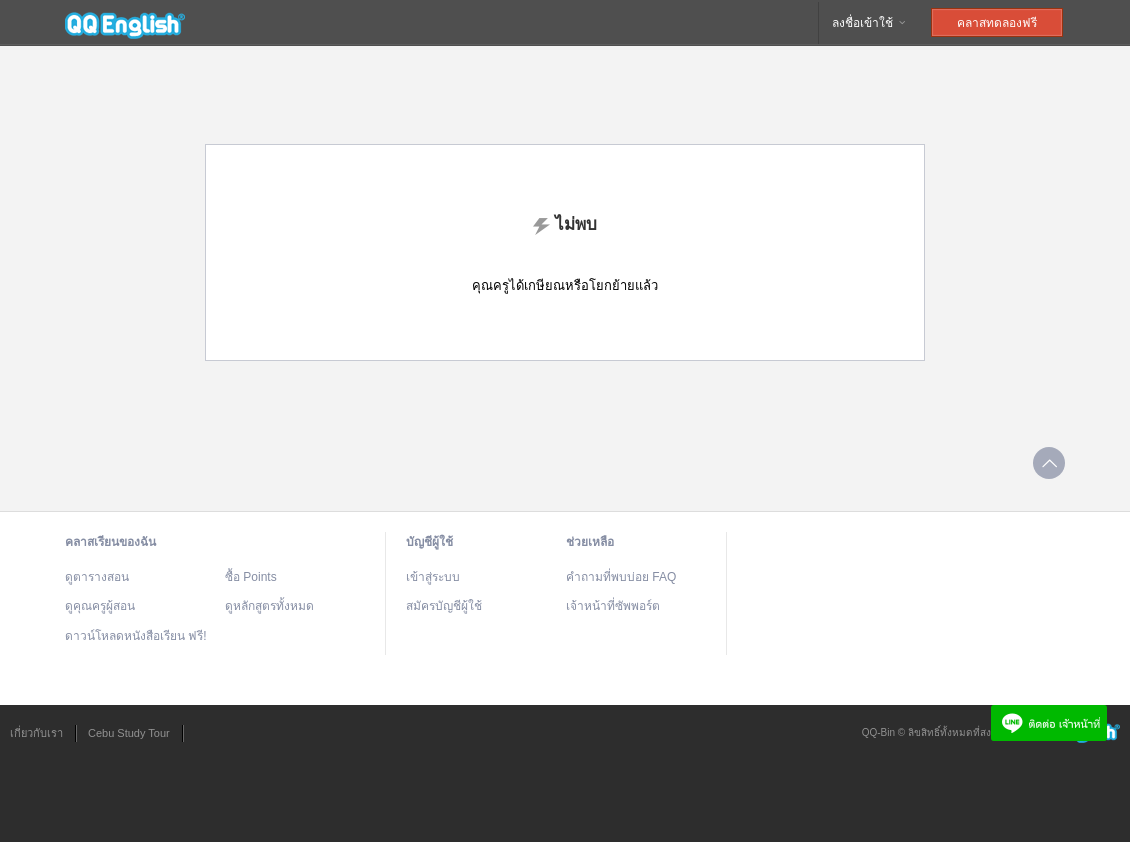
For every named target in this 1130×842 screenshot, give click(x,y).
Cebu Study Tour (129, 733)
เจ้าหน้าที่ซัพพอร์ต (613, 606)
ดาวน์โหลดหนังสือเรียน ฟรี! (136, 636)
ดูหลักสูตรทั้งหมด (269, 606)
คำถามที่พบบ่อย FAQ (621, 577)
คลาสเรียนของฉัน (110, 542)
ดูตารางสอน (97, 577)
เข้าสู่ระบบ (433, 577)
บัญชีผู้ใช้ (429, 542)
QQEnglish (125, 23)
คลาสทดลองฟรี (997, 23)
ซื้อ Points (251, 577)
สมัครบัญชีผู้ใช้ (444, 606)
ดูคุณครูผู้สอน (100, 606)
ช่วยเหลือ (590, 542)
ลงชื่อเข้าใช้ (870, 23)
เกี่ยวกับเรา (36, 733)
